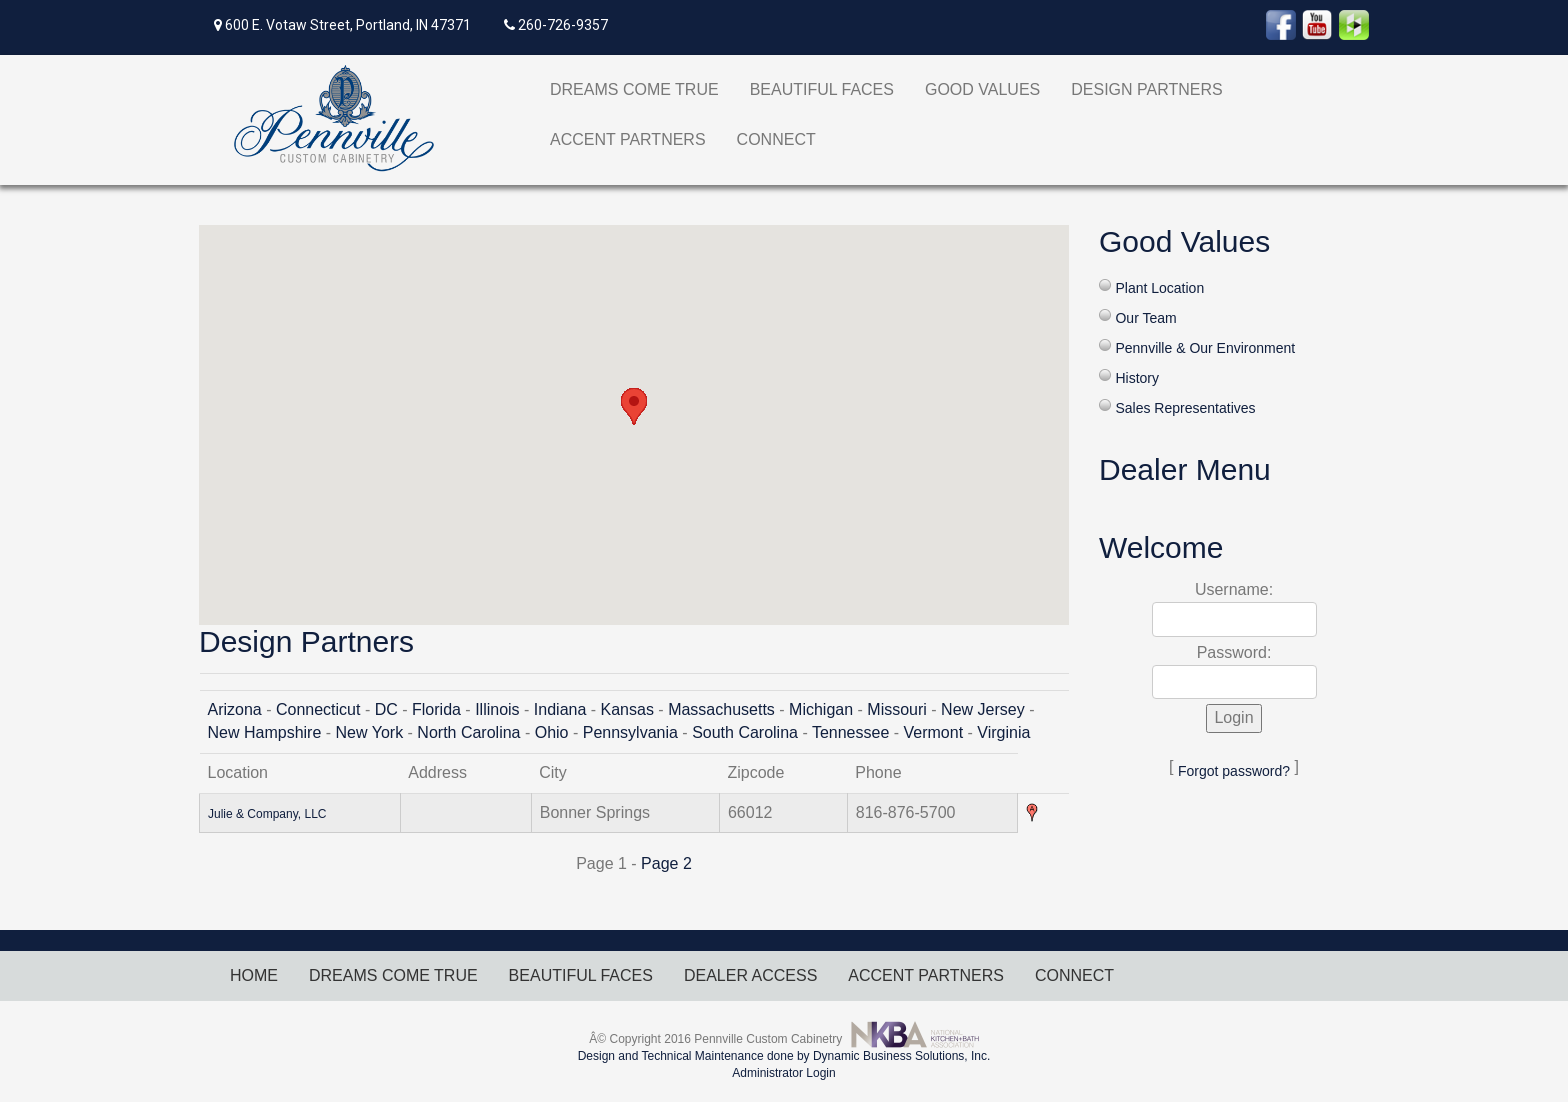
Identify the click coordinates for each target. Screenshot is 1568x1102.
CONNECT (776, 139)
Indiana (560, 709)
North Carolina (468, 732)
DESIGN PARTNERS (1146, 89)
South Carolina (745, 732)
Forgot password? (1234, 771)
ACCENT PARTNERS (628, 139)
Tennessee (850, 732)
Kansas (627, 709)
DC (386, 709)
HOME (254, 975)
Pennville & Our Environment (1205, 348)
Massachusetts (721, 709)
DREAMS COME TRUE (634, 89)
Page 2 (666, 863)
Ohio (552, 732)
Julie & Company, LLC (267, 814)
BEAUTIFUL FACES (822, 89)
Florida (436, 709)
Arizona (235, 709)
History (1137, 378)
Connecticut (318, 709)
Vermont (934, 732)
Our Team (1145, 318)
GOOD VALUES (982, 89)
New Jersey (983, 709)
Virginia (1003, 732)
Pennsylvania (630, 732)
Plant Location (1159, 288)
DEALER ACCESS (750, 975)
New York (370, 732)
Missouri (897, 709)
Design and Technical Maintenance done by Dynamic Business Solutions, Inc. (784, 1056)
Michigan (821, 709)
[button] (634, 406)
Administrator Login (783, 1073)
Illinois (497, 709)
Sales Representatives (1185, 408)
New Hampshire (265, 732)
